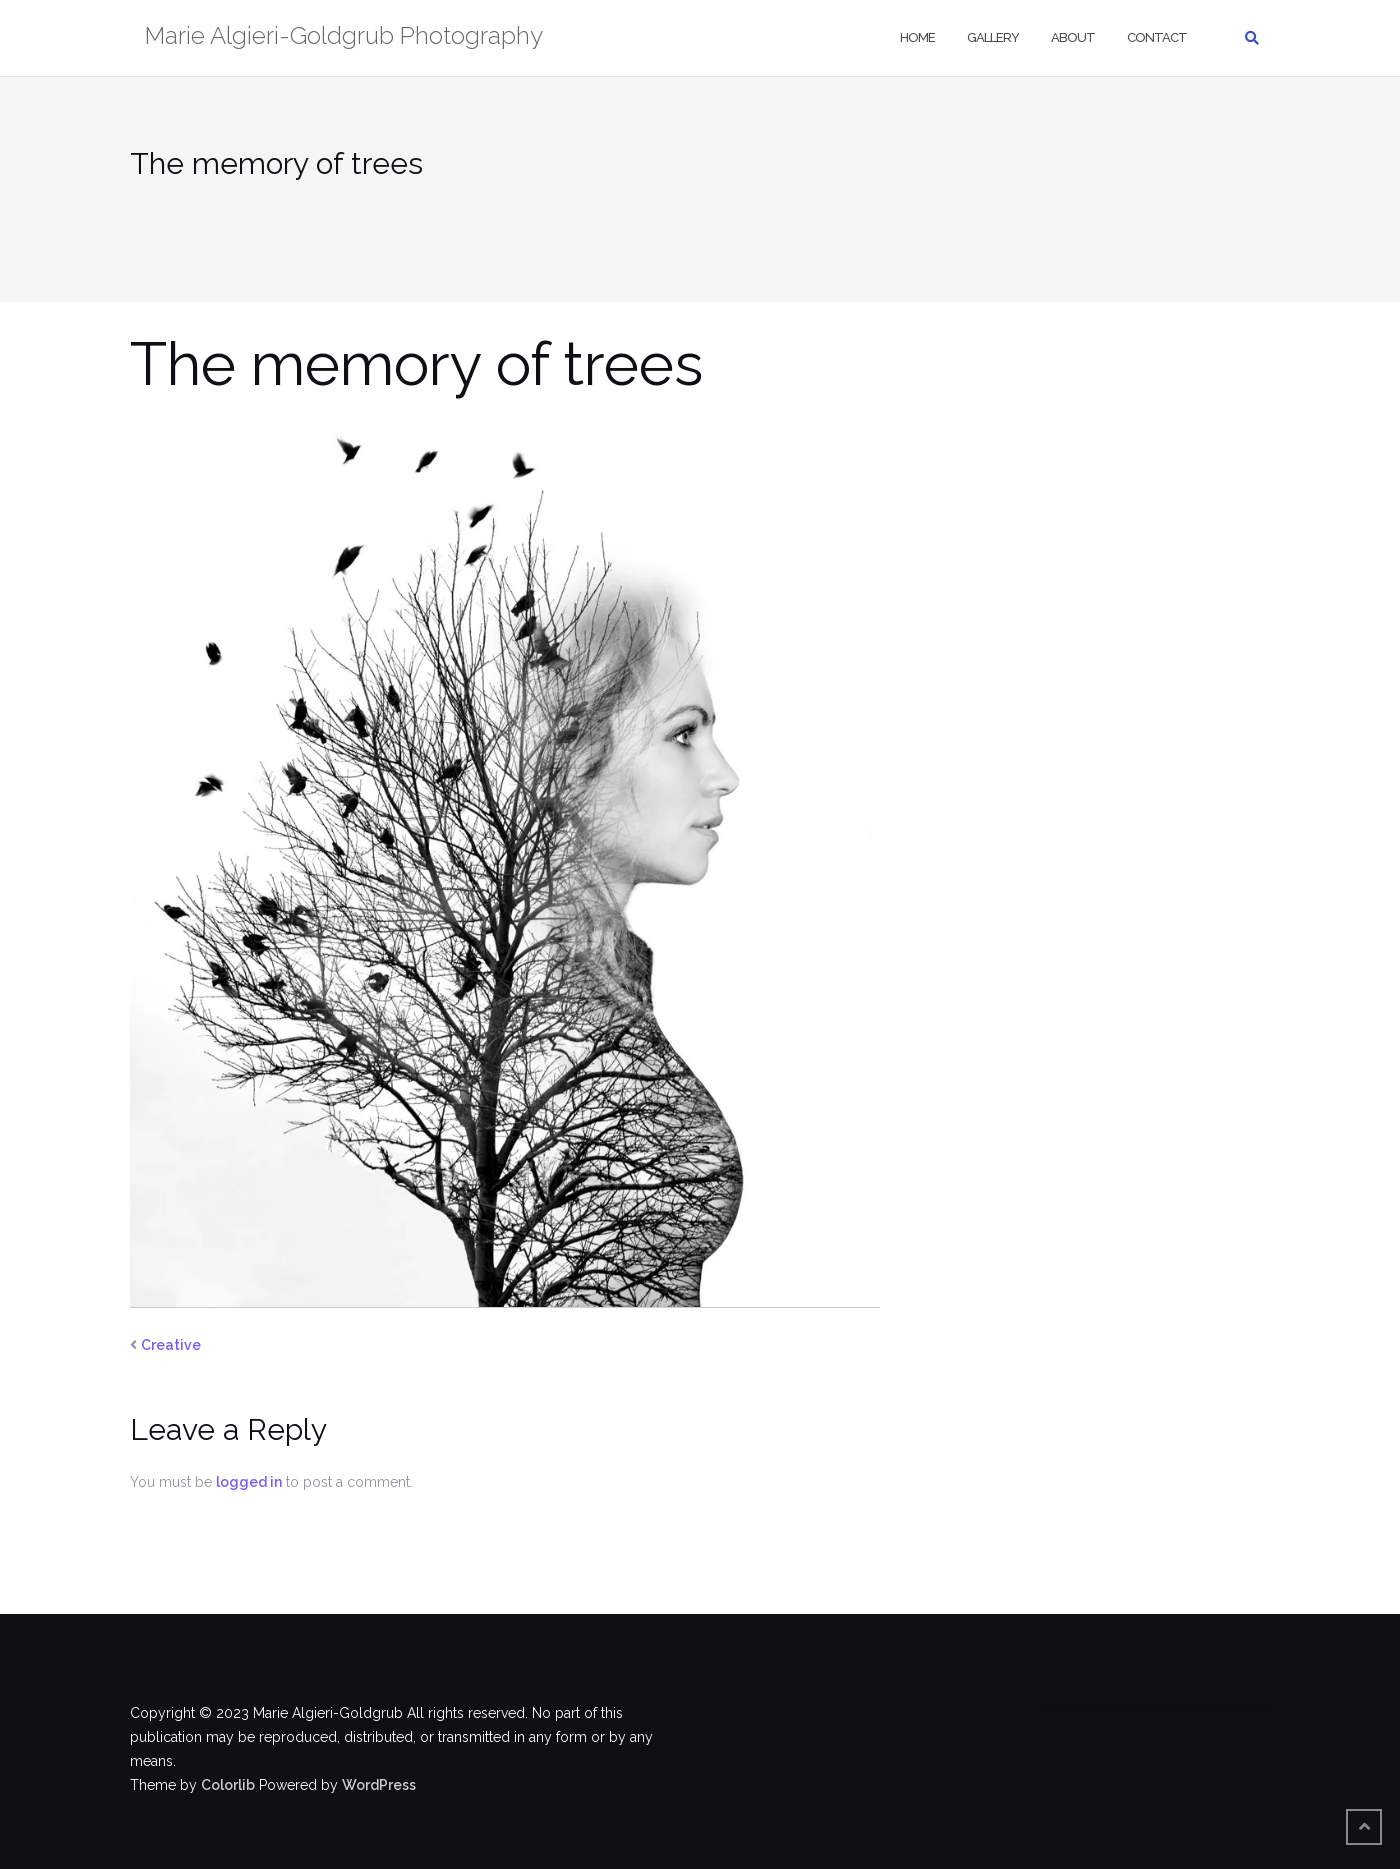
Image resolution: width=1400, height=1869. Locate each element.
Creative (171, 1345)
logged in (249, 1482)
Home (917, 37)
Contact (1157, 37)
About (1073, 37)
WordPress (379, 1785)
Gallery (993, 37)
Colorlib (228, 1785)
